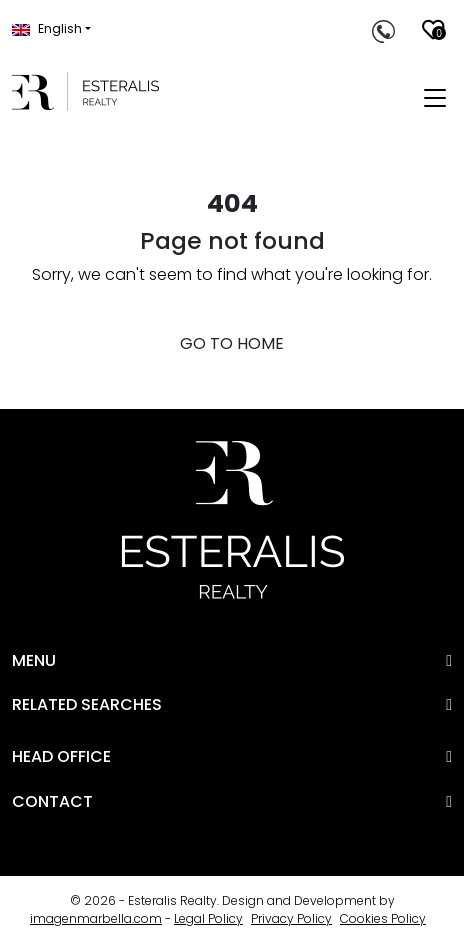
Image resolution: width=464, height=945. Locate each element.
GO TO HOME (232, 343)
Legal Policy (208, 918)
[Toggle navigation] (435, 99)
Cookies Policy (383, 918)
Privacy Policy (291, 918)
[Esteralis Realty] (86, 91)
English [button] (47, 28)
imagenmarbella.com (96, 918)
